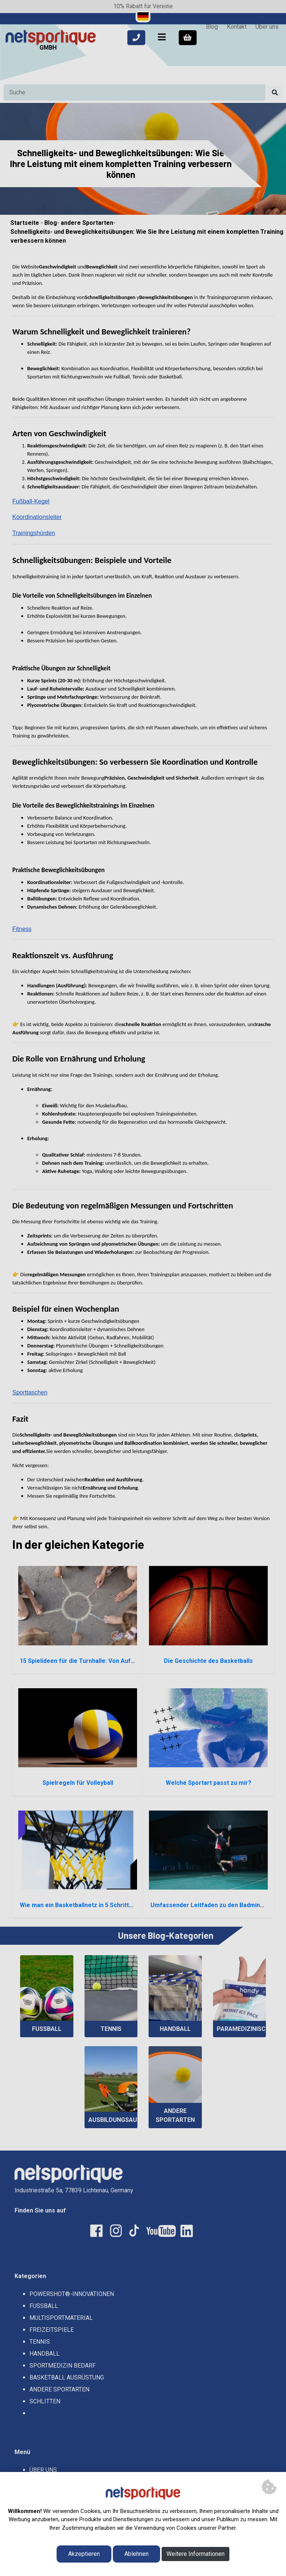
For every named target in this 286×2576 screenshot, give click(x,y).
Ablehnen (136, 2553)
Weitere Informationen (195, 2553)
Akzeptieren (84, 2553)
